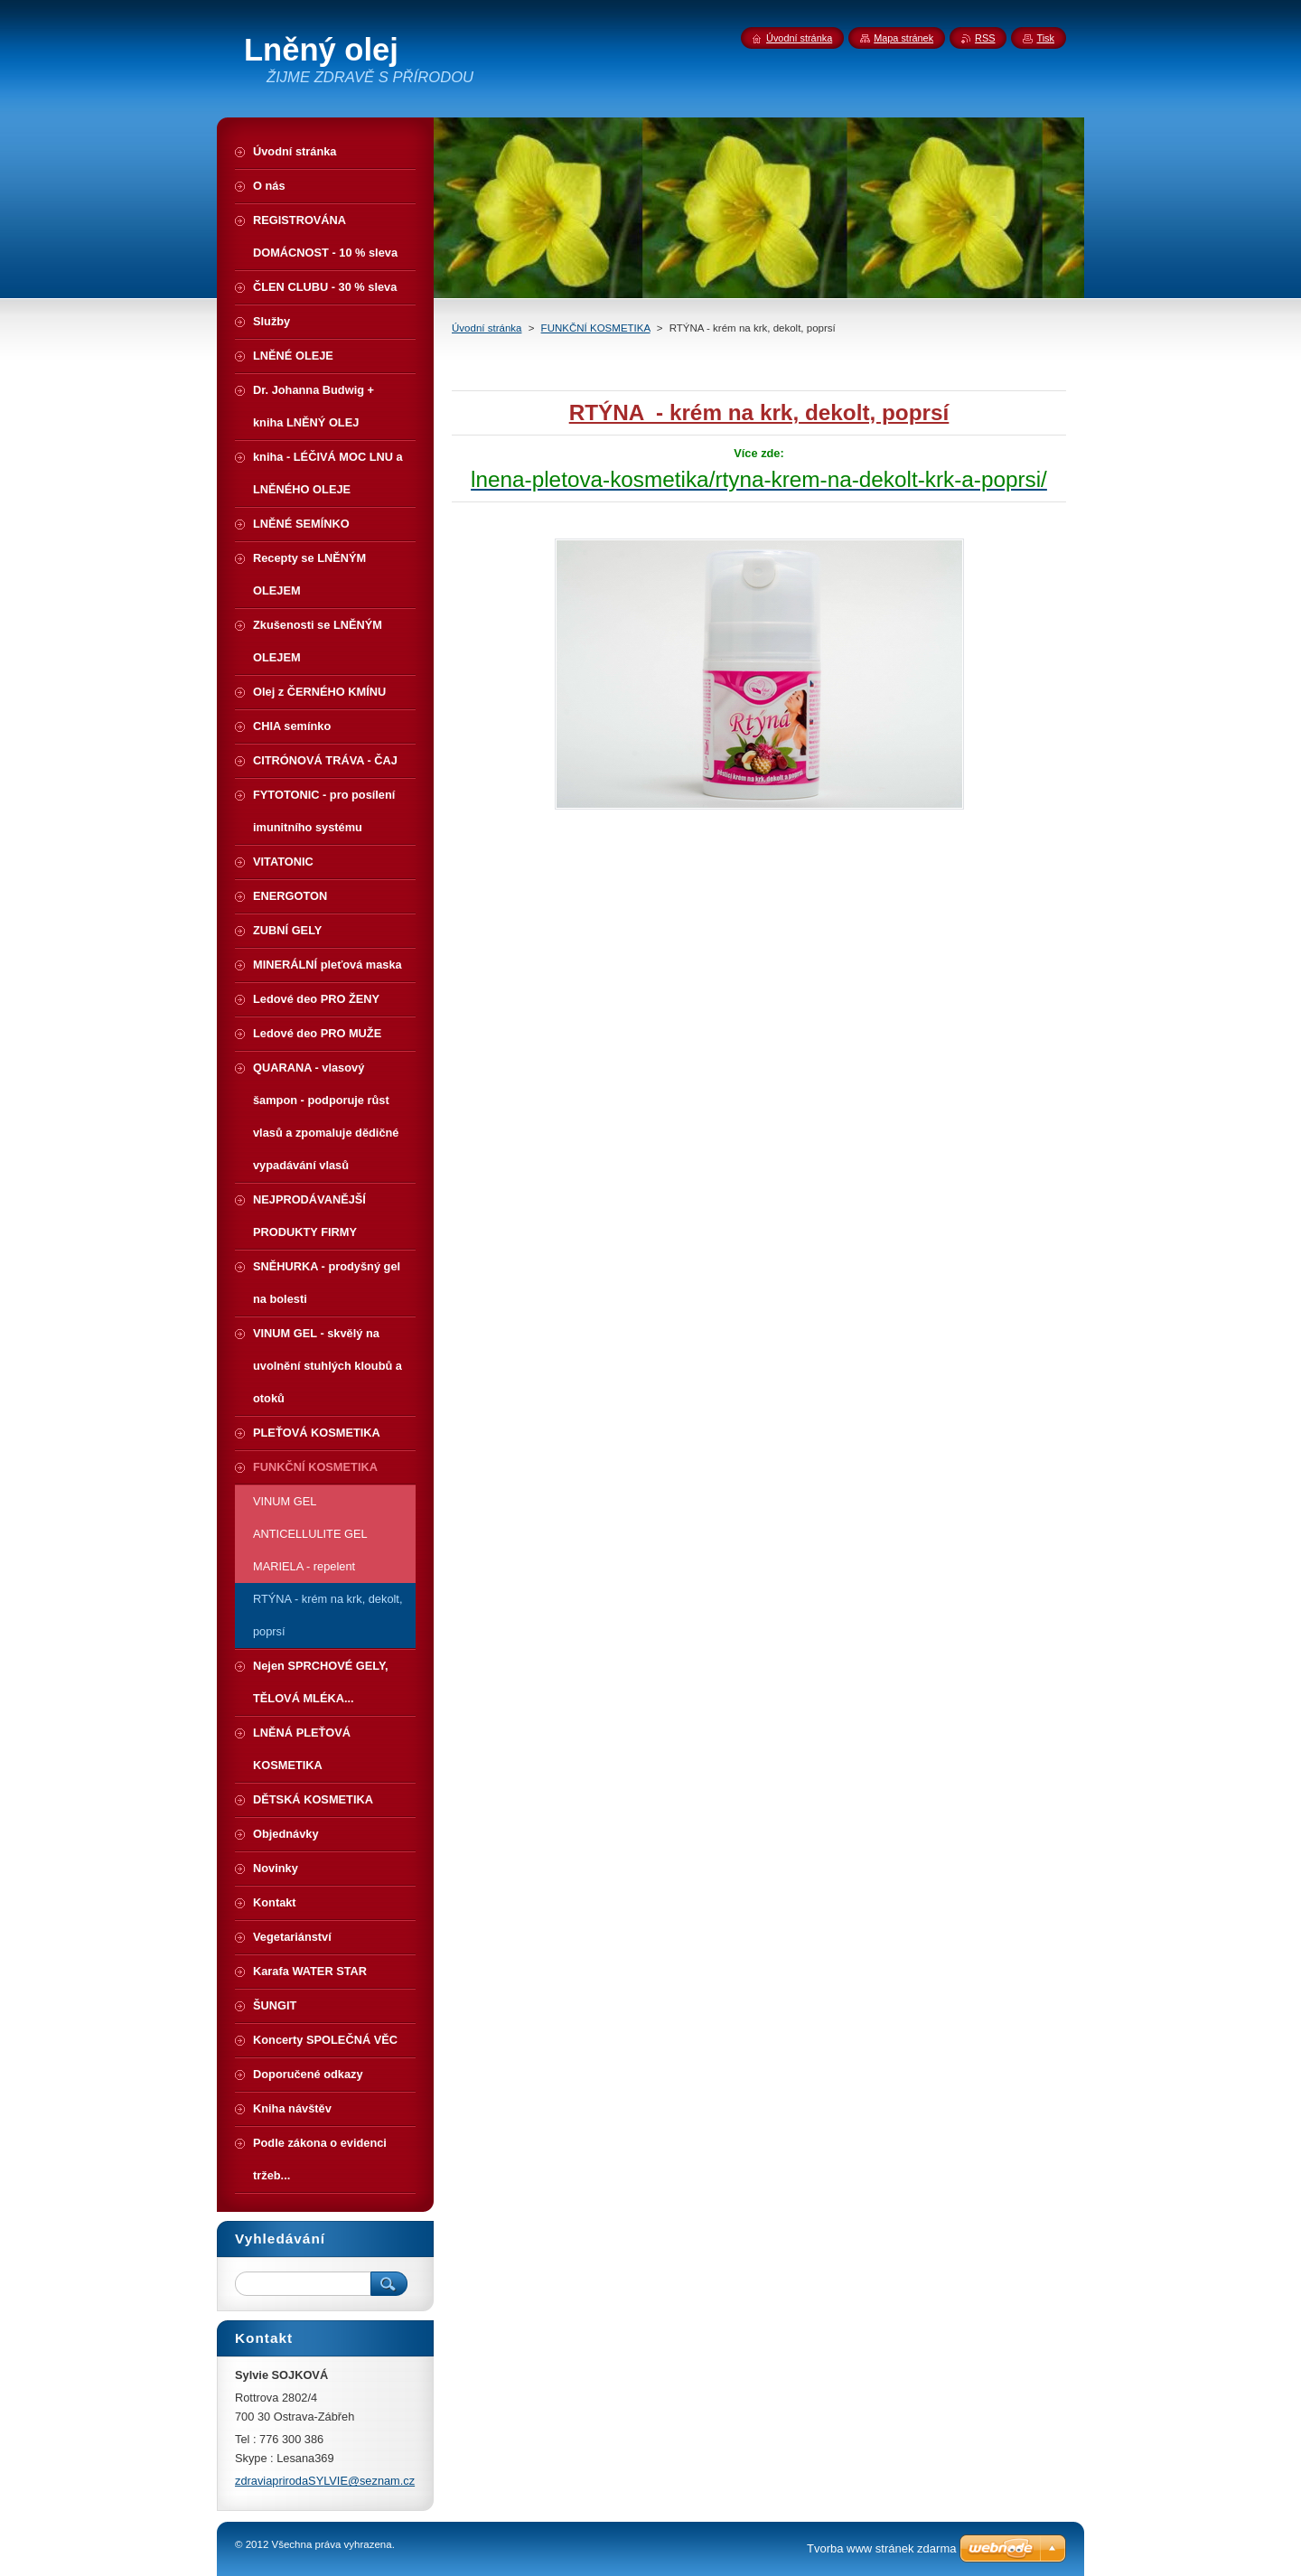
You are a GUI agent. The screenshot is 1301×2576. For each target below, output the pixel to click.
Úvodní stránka (486, 328)
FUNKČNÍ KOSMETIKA (595, 328)
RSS (985, 38)
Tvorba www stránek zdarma (881, 2548)
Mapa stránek (903, 38)
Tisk (1045, 38)
